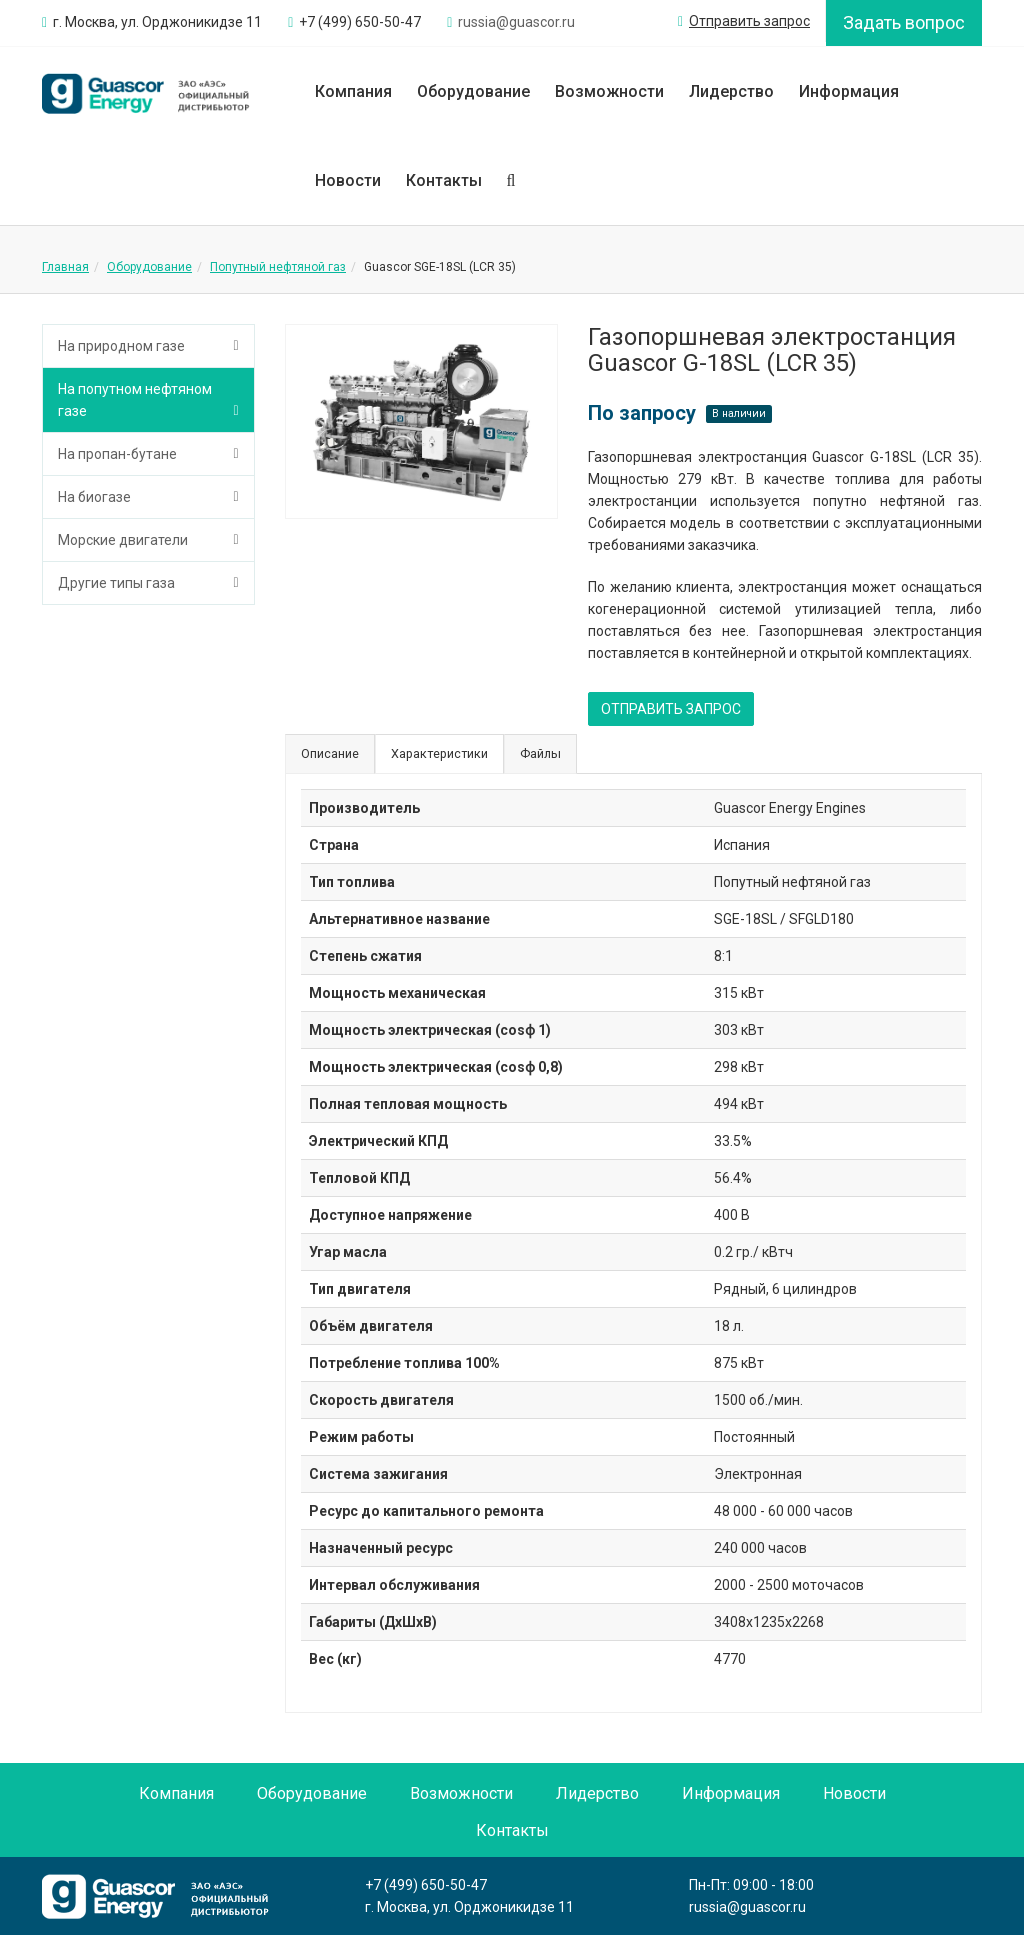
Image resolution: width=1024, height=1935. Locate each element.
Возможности (609, 91)
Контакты (444, 180)
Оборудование (473, 91)
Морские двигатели (123, 540)
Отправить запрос (744, 21)
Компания (353, 91)
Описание (330, 753)
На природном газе (121, 346)
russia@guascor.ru (747, 1907)
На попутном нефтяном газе (135, 400)
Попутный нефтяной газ (278, 267)
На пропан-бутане (117, 454)
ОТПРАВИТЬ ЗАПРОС (671, 709)
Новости (348, 180)
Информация (849, 91)
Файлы (540, 753)
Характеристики (439, 753)
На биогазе (94, 497)
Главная (65, 267)
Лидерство (731, 91)
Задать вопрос (904, 22)
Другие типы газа (116, 583)
